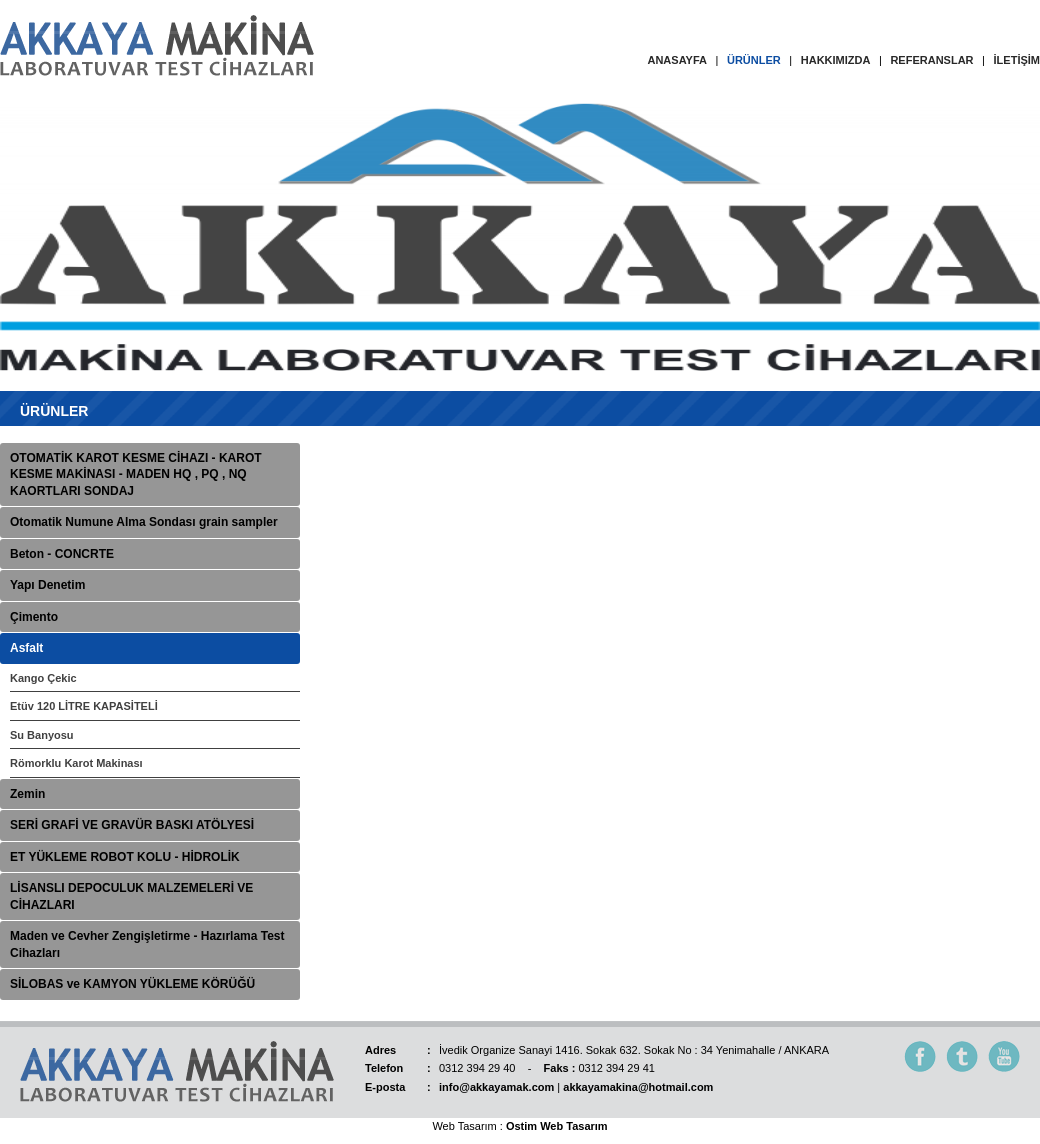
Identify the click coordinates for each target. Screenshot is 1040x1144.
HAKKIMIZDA (836, 60)
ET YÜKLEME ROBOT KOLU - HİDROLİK (125, 857)
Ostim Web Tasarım (557, 1126)
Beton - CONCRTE (62, 554)
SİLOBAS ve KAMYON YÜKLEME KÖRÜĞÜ (132, 984)
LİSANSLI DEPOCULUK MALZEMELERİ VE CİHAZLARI (131, 896)
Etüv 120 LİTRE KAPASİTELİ (84, 706)
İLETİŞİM (1017, 60)
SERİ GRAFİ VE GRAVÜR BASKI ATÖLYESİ (132, 825)
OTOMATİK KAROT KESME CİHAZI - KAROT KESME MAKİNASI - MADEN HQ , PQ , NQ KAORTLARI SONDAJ (136, 474)
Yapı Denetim (47, 585)
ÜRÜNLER (754, 60)
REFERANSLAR (931, 60)
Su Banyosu (42, 735)
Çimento (34, 617)
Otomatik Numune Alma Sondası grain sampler (144, 522)
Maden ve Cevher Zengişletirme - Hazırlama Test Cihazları (147, 944)
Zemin (27, 794)
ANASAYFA (677, 60)
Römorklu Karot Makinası (76, 763)
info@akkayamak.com (496, 1087)
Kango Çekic (43, 678)
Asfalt (26, 648)
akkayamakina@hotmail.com (638, 1087)
